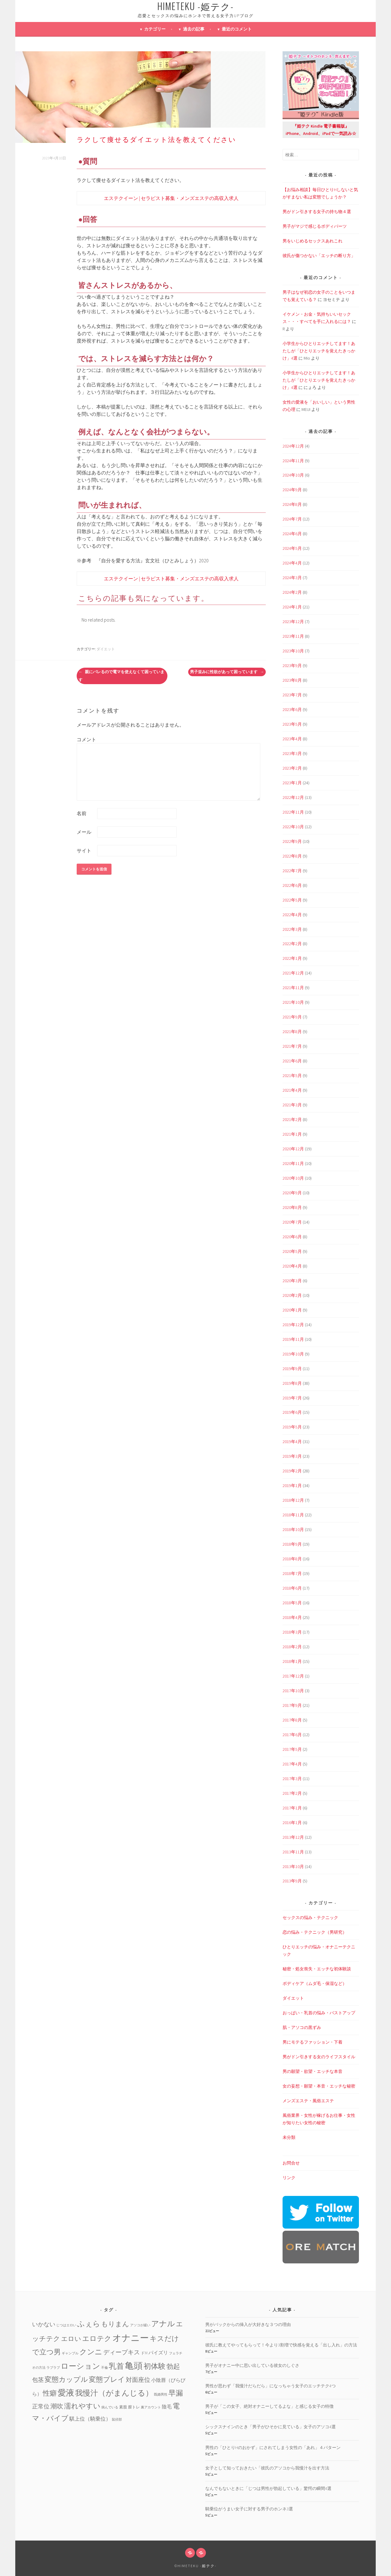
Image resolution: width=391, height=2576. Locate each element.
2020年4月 (292, 1266)
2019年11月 (293, 1339)
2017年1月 (292, 1808)
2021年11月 (293, 987)
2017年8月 (292, 1720)
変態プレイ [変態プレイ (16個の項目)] (107, 2379)
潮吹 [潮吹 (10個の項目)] (56, 2406)
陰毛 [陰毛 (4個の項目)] (167, 2407)
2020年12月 (293, 1149)
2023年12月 (293, 621)
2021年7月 (292, 1046)
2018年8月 (292, 1559)
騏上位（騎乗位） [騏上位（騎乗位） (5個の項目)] (90, 2418)
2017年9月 (292, 1705)
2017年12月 (293, 1676)
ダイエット (106, 649)
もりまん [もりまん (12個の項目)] (115, 2324)
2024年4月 (292, 563)
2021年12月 (293, 973)
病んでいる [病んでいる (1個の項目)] (109, 2407)
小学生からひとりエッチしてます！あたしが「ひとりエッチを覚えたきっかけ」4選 (319, 351)
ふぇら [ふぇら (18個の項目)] (88, 2323)
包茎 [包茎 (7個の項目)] (38, 2379)
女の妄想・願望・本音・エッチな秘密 (319, 2086)
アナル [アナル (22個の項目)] (163, 2323)
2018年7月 (292, 1573)
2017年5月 (292, 1749)
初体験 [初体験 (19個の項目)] (155, 2366)
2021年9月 (292, 1017)
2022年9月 (292, 841)
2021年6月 (292, 1061)
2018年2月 (292, 1646)
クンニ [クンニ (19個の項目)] (90, 2351)
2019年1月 (292, 1485)
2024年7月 (292, 519)
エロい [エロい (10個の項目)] (71, 2339)
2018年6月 (292, 1588)
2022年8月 (292, 856)
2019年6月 (292, 1412)
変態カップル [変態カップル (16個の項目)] (66, 2379)
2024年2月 (292, 592)
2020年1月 (292, 1310)
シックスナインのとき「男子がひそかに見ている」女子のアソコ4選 (270, 2426)
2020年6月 (292, 1236)
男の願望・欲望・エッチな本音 (312, 2071)
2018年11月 (293, 1515)
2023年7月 (292, 695)
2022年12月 (293, 797)
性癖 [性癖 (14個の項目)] (50, 2393)
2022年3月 (292, 929)
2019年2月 (292, 1471)
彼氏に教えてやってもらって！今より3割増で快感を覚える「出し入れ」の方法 (281, 2345)
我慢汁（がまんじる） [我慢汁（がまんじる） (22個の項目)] (114, 2393)
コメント (86, 739)
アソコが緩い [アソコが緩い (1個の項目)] (140, 2325)
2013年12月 (293, 1837)
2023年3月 (292, 753)
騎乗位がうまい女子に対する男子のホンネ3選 (249, 2509)
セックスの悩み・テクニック (310, 1917)
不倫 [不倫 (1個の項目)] (104, 2368)
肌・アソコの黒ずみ (302, 2027)
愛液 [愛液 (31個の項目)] (66, 2392)
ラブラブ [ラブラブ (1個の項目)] (53, 2368)
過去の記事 (193, 29)
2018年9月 (292, 1544)
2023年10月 (293, 651)
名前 (81, 813)
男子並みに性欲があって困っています (227, 671)
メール (84, 832)
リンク (289, 2177)
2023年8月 (292, 680)
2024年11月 (293, 460)
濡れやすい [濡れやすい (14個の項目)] (82, 2406)
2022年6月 (292, 885)
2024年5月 (292, 548)
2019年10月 (293, 1354)
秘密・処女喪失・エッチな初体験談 (317, 1969)
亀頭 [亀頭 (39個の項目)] (134, 2365)
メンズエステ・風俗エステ (308, 2100)
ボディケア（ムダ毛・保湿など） (315, 1983)
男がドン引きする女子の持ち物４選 (317, 211)
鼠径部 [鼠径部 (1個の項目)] (117, 2420)
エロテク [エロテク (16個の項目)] (96, 2338)
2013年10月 (293, 1866)
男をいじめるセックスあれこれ (312, 241)
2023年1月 (292, 782)
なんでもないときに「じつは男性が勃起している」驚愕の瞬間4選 (268, 2488)
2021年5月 (292, 1075)
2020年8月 (292, 1207)
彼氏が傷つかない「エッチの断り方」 (319, 255)
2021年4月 (292, 1090)
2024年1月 (292, 607)
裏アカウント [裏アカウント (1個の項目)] (151, 2407)
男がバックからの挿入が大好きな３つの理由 (248, 2324)
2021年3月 (292, 1105)
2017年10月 (293, 1690)
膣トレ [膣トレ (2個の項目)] (134, 2407)
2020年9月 (292, 1192)
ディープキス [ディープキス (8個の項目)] (121, 2352)
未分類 (289, 2137)
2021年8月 (292, 1031)
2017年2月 (292, 1793)
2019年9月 (292, 1368)
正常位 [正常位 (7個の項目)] (40, 2406)
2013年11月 (293, 1852)
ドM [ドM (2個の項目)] (144, 2353)
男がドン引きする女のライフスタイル (319, 2056)
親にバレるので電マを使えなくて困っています (121, 675)
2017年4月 (292, 1764)
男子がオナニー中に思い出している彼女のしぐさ (252, 2365)
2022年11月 (293, 812)
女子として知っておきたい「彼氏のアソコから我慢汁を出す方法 (267, 2468)
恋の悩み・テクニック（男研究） (315, 1932)
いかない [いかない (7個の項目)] (43, 2324)
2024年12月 (293, 446)
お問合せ (291, 2163)
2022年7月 (292, 870)
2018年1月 (292, 1661)
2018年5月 (292, 1602)
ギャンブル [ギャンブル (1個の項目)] (70, 2353)
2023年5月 (292, 724)
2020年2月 (292, 1295)
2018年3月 (292, 1632)
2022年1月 (292, 958)
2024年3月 (292, 577)
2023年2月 (292, 768)
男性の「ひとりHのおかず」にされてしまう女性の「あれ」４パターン (273, 2447)
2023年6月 (292, 709)
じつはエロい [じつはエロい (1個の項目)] (66, 2325)
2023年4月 (292, 739)
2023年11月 (293, 636)
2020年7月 (292, 1222)
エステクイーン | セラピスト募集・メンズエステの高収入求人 (171, 198)
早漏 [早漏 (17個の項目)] (175, 2393)
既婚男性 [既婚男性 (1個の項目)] (160, 2394)
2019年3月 (292, 1456)
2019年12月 (293, 1324)
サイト (84, 850)
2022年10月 (293, 826)
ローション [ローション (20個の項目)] (80, 2366)
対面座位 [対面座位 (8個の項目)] (138, 2379)
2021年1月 (292, 1134)
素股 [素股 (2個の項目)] (123, 2407)
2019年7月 (292, 1398)
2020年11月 (293, 1163)
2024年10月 (293, 475)
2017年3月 (292, 1778)
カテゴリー (155, 29)
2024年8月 (292, 504)
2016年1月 (292, 1822)
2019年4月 (292, 1441)
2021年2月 (292, 1119)
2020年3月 (292, 1280)
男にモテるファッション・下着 (312, 2042)
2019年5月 (292, 1427)
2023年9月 (292, 665)
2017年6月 (292, 1734)
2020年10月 (293, 1178)
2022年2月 (292, 943)
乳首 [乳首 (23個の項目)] (116, 2366)
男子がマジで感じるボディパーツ (315, 226)
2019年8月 (292, 1383)
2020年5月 (292, 1251)
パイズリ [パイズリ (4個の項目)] (158, 2352)
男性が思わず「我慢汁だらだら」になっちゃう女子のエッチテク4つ (270, 2386)
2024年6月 (292, 533)
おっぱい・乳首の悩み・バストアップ (319, 2012)
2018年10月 (293, 1529)
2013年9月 (292, 1881)
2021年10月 (293, 1002)
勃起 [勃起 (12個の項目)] (173, 2366)
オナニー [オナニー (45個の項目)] (130, 2337)
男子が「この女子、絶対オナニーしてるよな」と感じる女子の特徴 (269, 2406)
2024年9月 (292, 489)
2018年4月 (292, 1617)
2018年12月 (293, 1500)
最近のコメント (237, 29)
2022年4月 (292, 914)
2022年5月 (292, 900)
